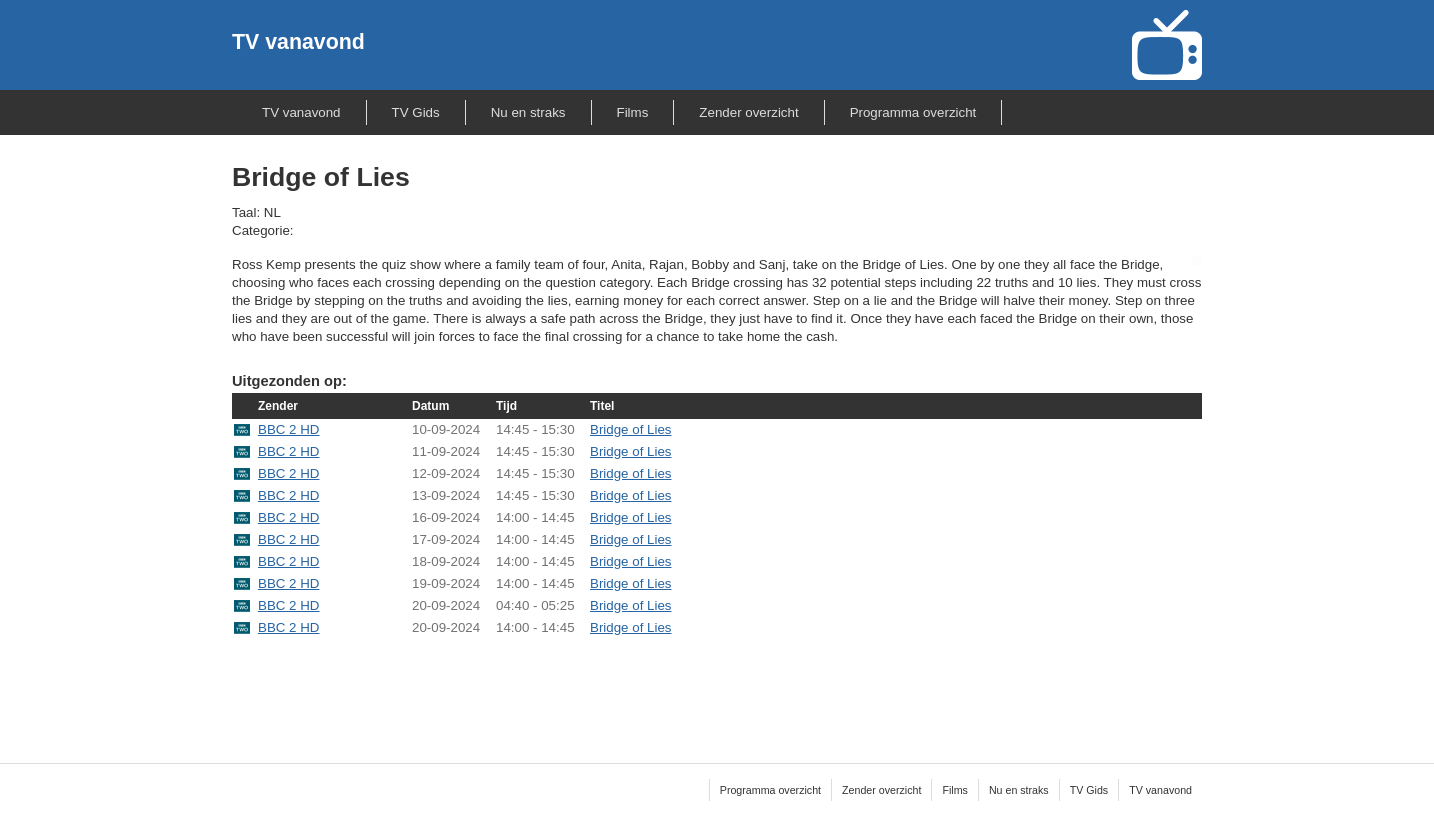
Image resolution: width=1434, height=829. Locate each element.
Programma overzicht (913, 112)
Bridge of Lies (631, 429)
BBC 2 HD (288, 429)
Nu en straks (528, 112)
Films (633, 112)
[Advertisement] (717, 687)
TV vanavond (298, 42)
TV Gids (416, 112)
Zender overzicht (748, 112)
